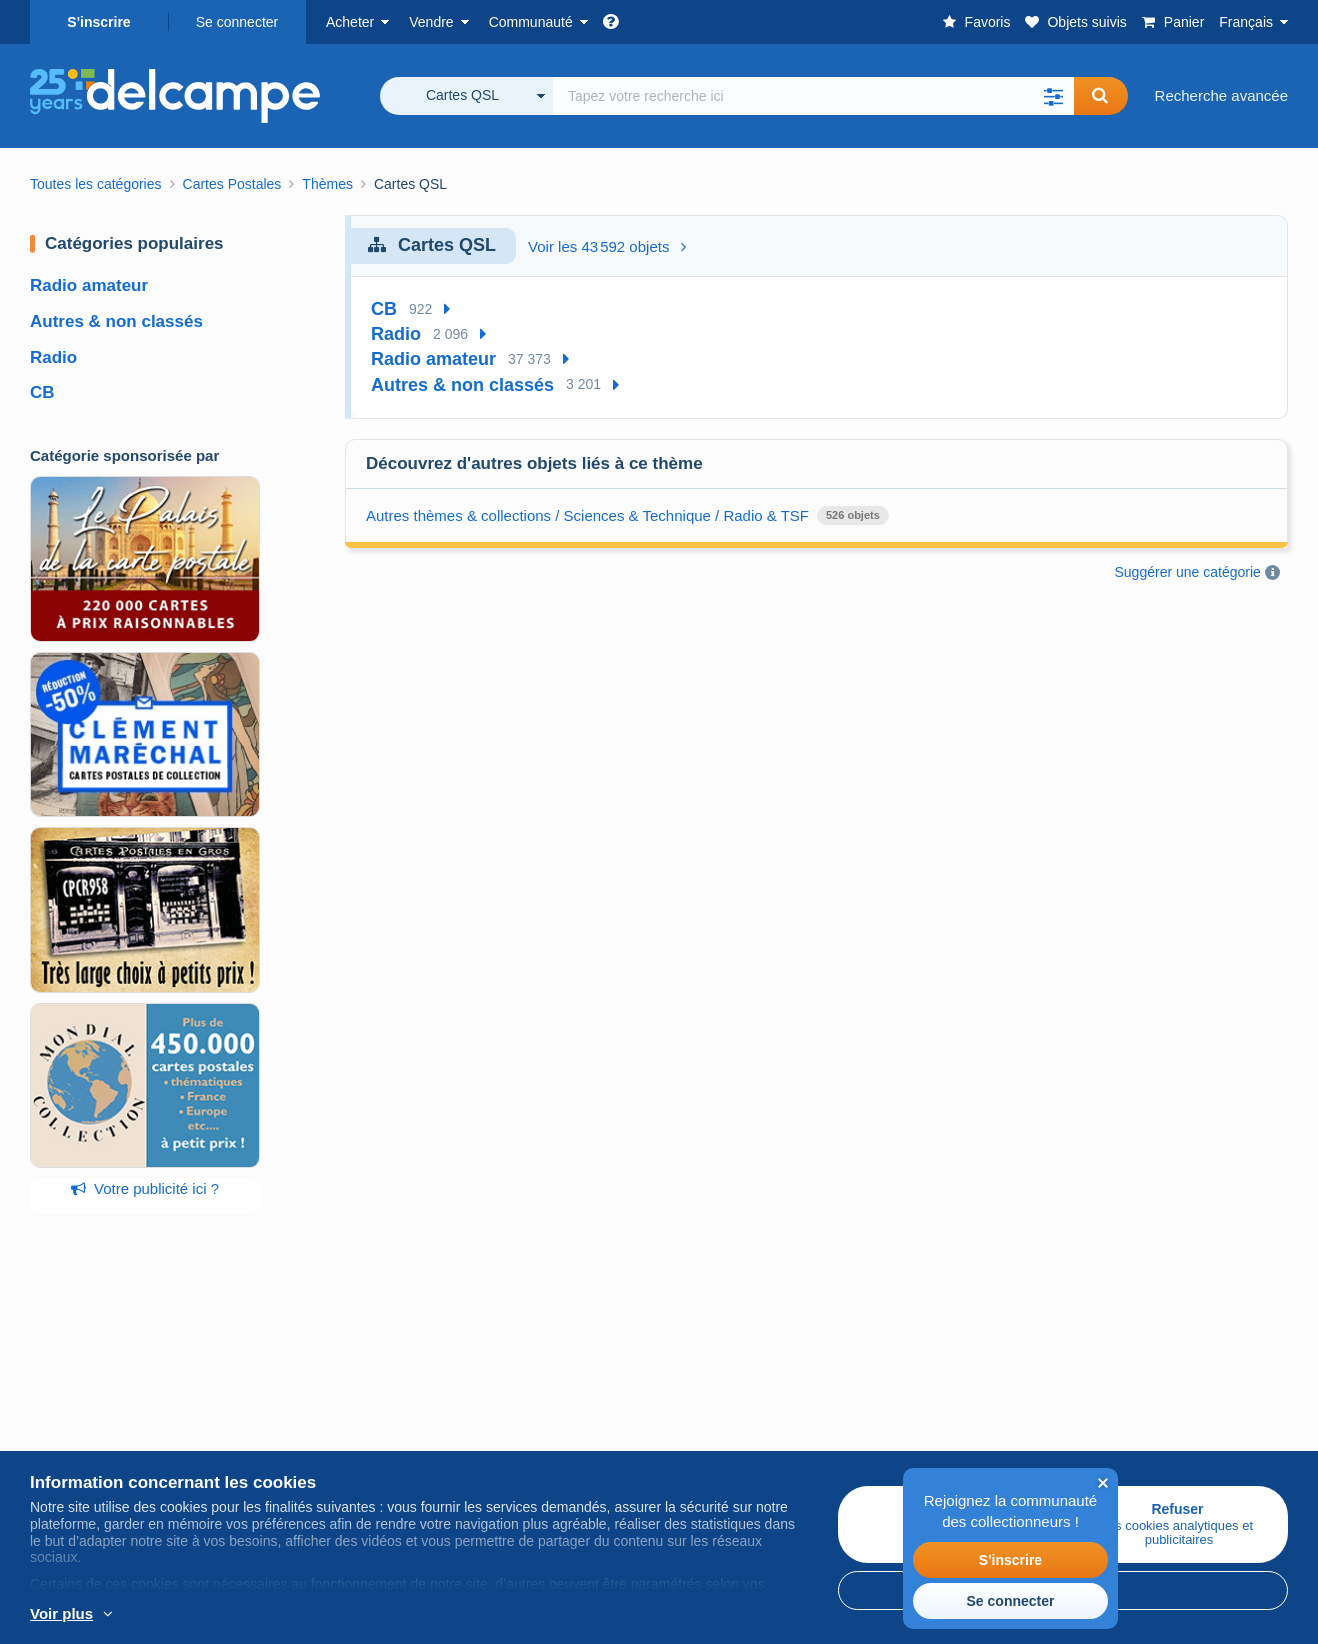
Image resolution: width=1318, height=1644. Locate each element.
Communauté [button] (531, 22)
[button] (1054, 96)
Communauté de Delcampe (540, 1352)
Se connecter (237, 22)
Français (1246, 22)
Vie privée (692, 1444)
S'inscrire (98, 22)
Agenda (475, 1396)
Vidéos (472, 1444)
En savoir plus (160, 1615)
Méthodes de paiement (945, 1396)
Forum (470, 1420)
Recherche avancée (1221, 95)
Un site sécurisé (922, 1352)
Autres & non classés (116, 321)
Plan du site (1117, 1376)
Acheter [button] (350, 22)
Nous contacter (919, 1432)
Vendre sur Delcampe (312, 1352)
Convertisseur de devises (1162, 1352)
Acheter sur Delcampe (104, 1352)
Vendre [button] (431, 22)
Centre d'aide (913, 1456)
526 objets (853, 515)
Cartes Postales (83, 1420)
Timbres (57, 1396)
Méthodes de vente (304, 1420)
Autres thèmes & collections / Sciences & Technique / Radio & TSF (587, 515)
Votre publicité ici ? (145, 1188)
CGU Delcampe (711, 1420)
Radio (53, 357)
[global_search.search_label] (813, 96)
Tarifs (258, 1396)
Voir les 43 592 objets (607, 246)
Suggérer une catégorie (1188, 572)
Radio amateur (89, 285)
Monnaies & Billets (91, 1444)
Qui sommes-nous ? (726, 1352)
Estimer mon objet (300, 1444)
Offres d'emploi (719, 1396)
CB (42, 392)
